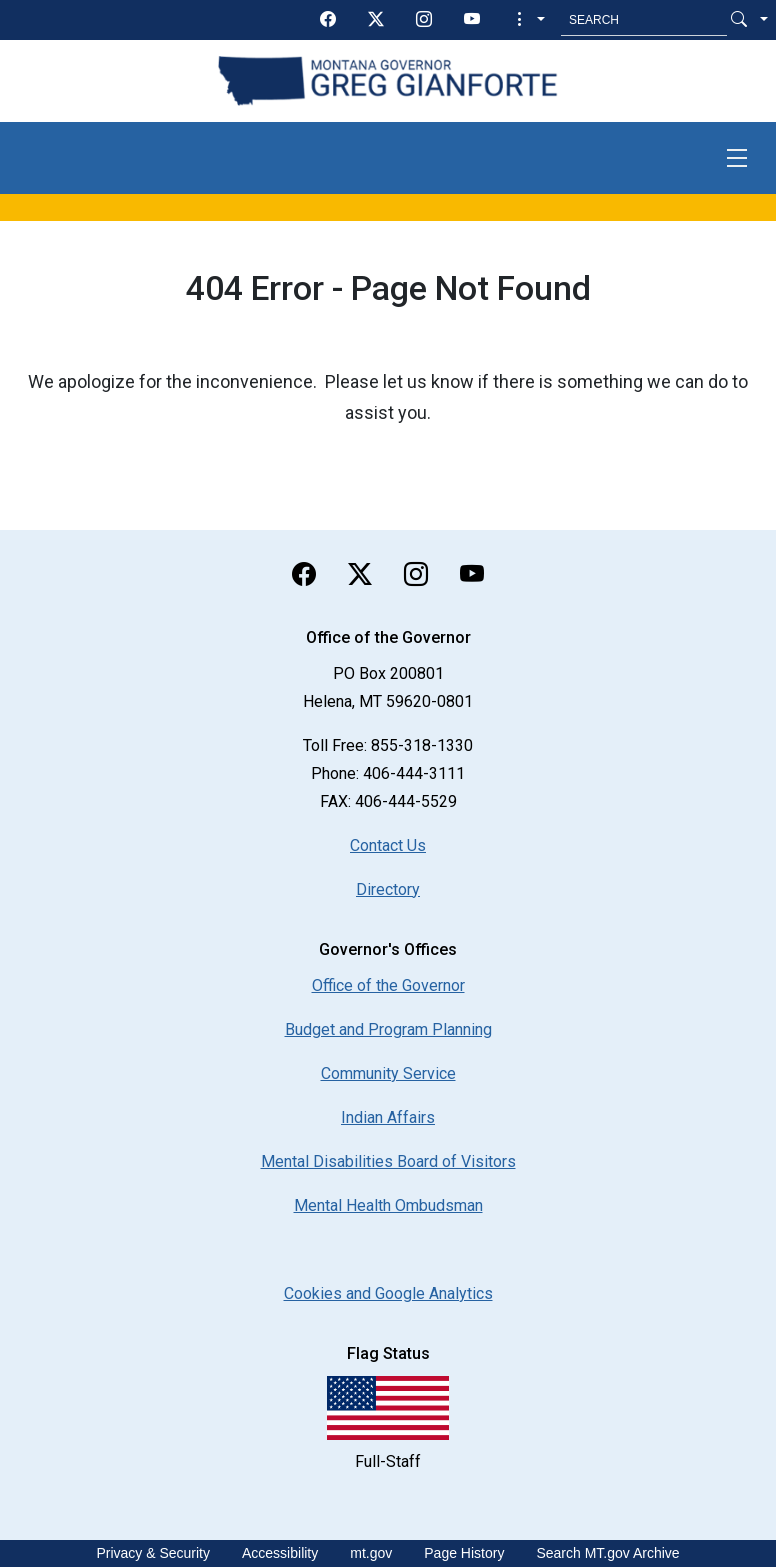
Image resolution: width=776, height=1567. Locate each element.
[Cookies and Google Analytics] (388, 1293)
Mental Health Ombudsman (388, 1205)
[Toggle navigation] (737, 158)
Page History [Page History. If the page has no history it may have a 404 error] (464, 1553)
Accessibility (280, 1553)
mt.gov (371, 1553)
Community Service (388, 1073)
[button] (528, 20)
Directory (388, 889)
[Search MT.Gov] (644, 20)
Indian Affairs (388, 1117)
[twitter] (376, 20)
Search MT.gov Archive (607, 1553)
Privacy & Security (153, 1553)
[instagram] (424, 20)
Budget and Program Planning (388, 1029)
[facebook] (328, 20)
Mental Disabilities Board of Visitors (388, 1161)
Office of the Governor (388, 985)
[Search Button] (739, 20)
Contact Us (388, 845)
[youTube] (472, 20)
